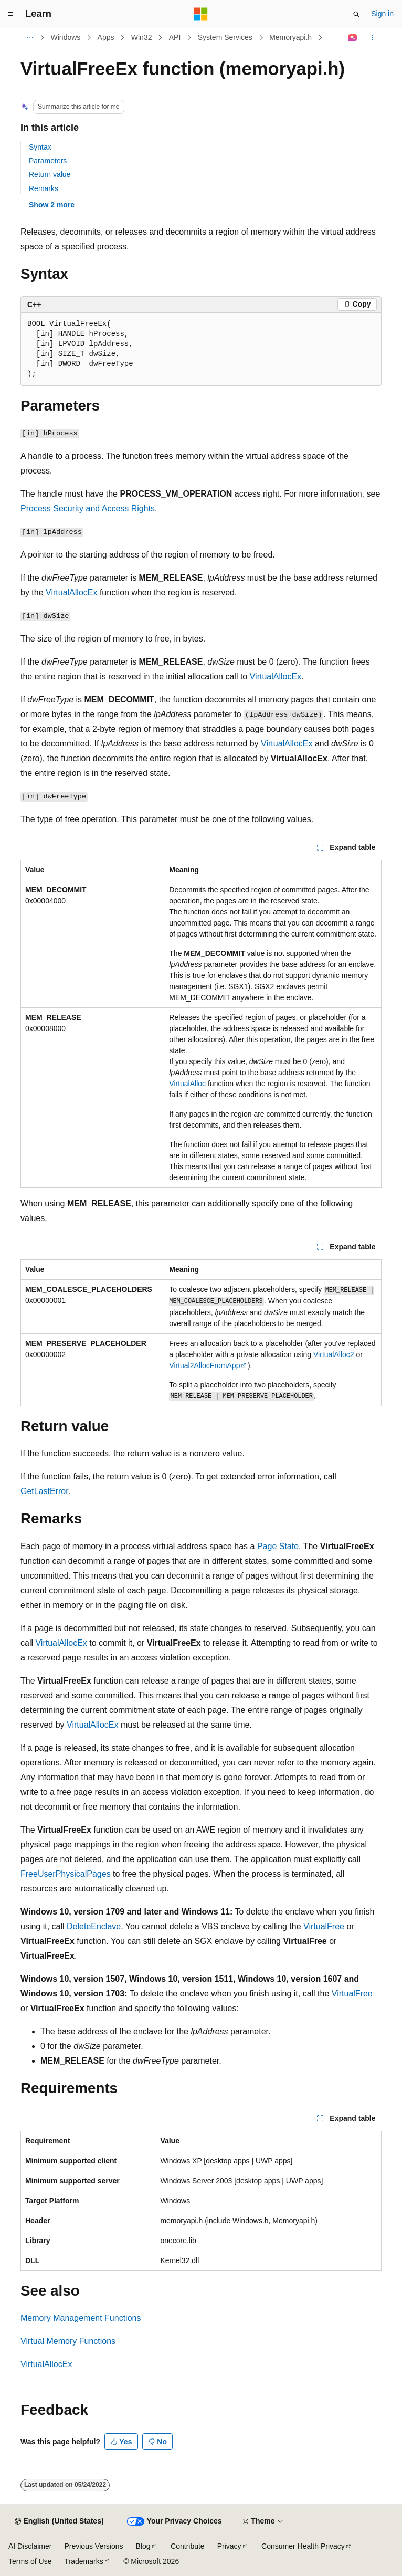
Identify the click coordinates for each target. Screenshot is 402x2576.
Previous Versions (93, 2546)
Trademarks (83, 2561)
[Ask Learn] (353, 37)
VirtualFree (323, 1926)
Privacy (229, 2546)
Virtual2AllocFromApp (204, 1365)
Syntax (40, 147)
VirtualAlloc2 (333, 1354)
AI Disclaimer (29, 2546)
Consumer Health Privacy (303, 2546)
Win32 (141, 37)
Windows (66, 37)
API (175, 37)
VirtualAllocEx (71, 592)
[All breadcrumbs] (29, 37)
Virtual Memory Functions (67, 2341)
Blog (143, 2546)
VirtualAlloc (187, 1083)
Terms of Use (29, 2561)
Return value (49, 174)
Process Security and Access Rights (87, 508)
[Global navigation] (10, 14)
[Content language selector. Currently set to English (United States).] (59, 2521)
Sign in (382, 13)
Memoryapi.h (290, 37)
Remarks (43, 188)
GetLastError (44, 1491)
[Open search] (356, 14)
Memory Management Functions (80, 2318)
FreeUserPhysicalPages (65, 1873)
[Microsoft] (201, 14)
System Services (225, 37)
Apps (106, 37)
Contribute (188, 2546)
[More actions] (372, 37)
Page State (278, 1546)
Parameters (48, 160)
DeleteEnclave (94, 1926)
